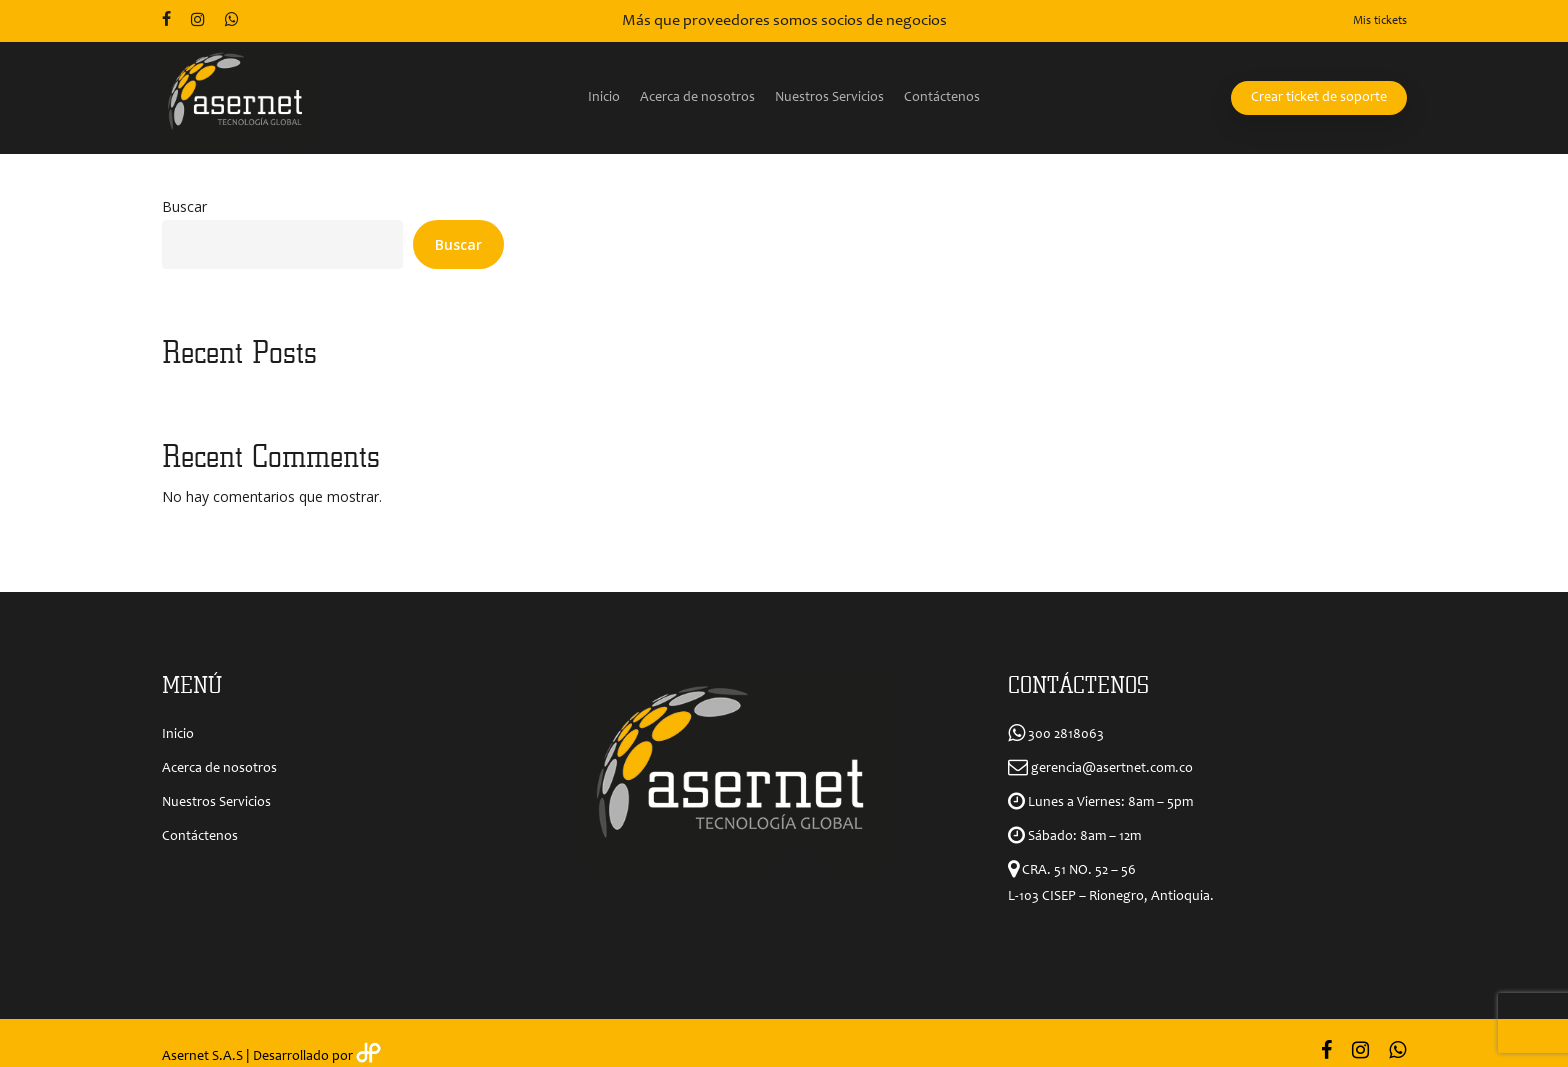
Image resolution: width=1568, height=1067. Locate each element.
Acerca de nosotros (219, 769)
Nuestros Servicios (216, 803)
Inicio (178, 735)
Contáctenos (200, 837)
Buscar (184, 206)
